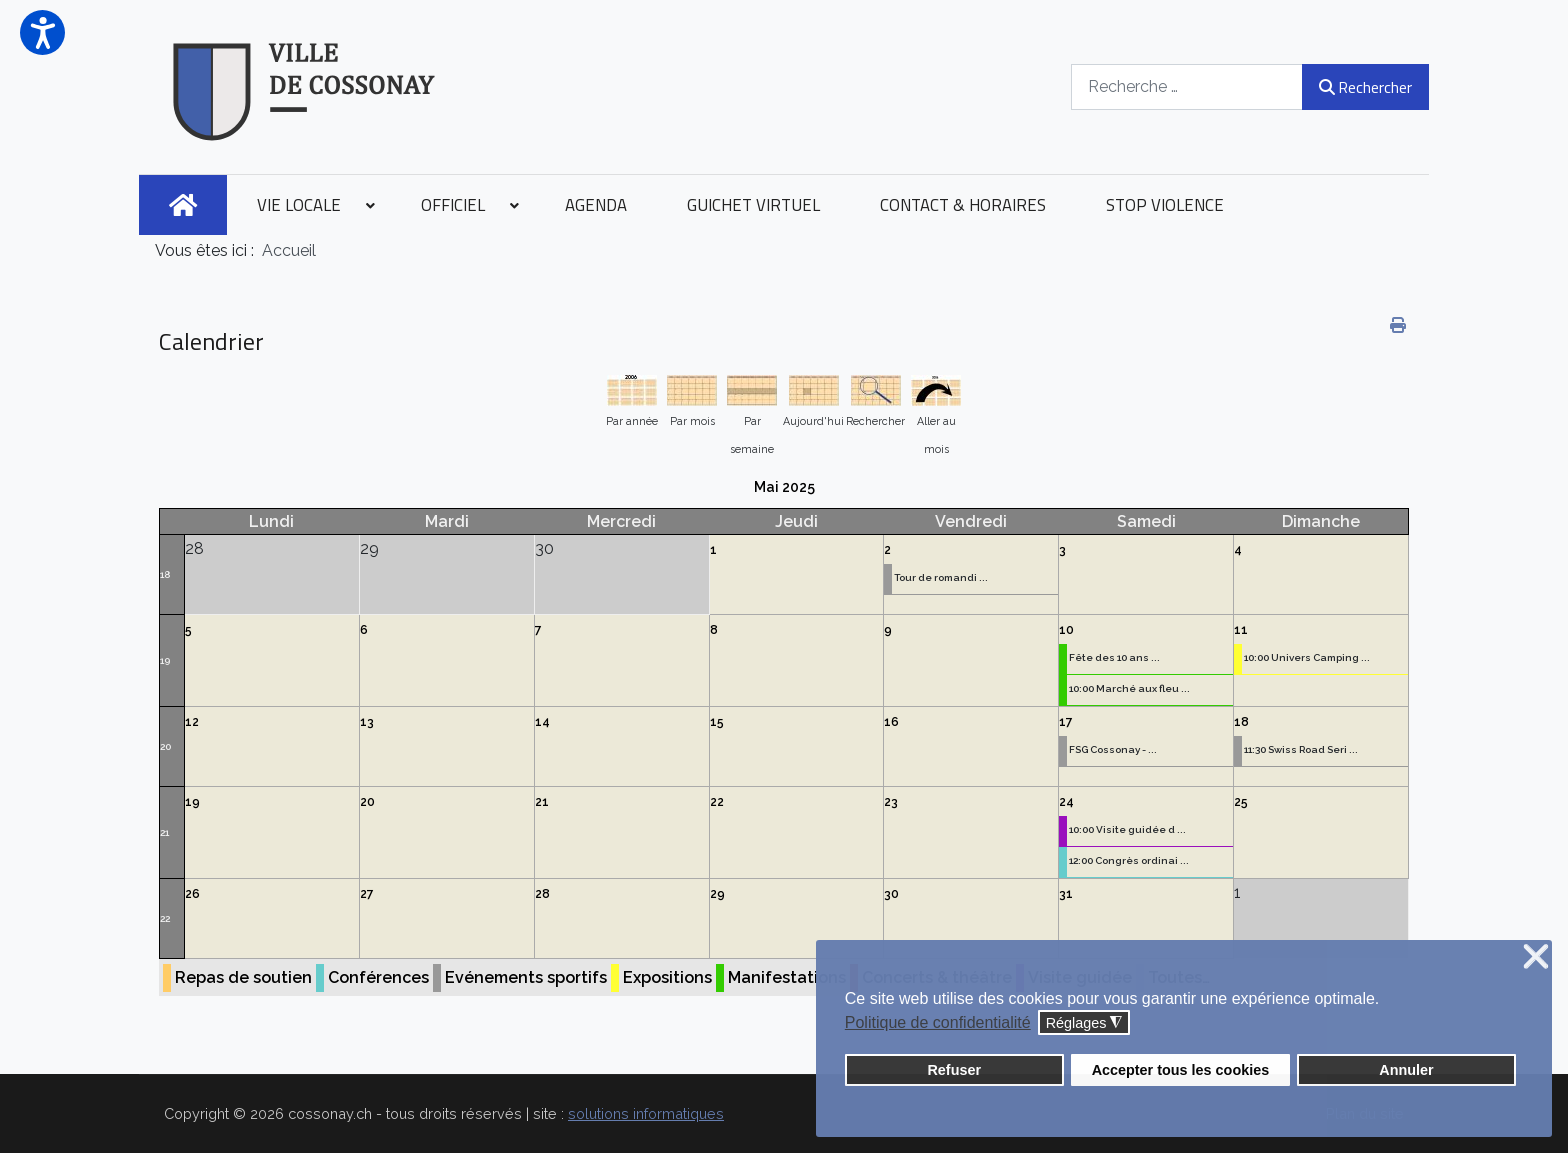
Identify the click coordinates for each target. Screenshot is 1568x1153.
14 (542, 722)
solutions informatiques (646, 1113)
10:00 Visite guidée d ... (1127, 829)
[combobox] (1187, 86)
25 (1241, 802)
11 (1241, 630)
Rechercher (1365, 87)
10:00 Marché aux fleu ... (1129, 688)
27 (367, 894)
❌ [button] (1536, 957)
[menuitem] (183, 205)
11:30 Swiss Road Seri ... (1301, 749)
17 (1066, 722)
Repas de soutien (243, 977)
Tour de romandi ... (941, 577)
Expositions (667, 977)
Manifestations (787, 977)
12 (192, 722)
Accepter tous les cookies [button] (1181, 1070)
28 (542, 894)
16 (891, 722)
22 (717, 802)
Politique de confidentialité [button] (938, 1022)
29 (717, 894)
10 (1066, 630)
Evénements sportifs (526, 977)
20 (165, 746)
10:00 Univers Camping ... (1307, 657)
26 (192, 894)
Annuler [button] (1406, 1070)
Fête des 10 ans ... (1114, 657)
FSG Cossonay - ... (1113, 749)
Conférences (378, 977)
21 (164, 832)
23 (891, 802)
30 (891, 894)
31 (1066, 894)
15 (717, 722)
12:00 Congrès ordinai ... (1129, 860)
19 (165, 660)
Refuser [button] (954, 1070)
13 (367, 722)
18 (165, 574)
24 (1066, 802)
